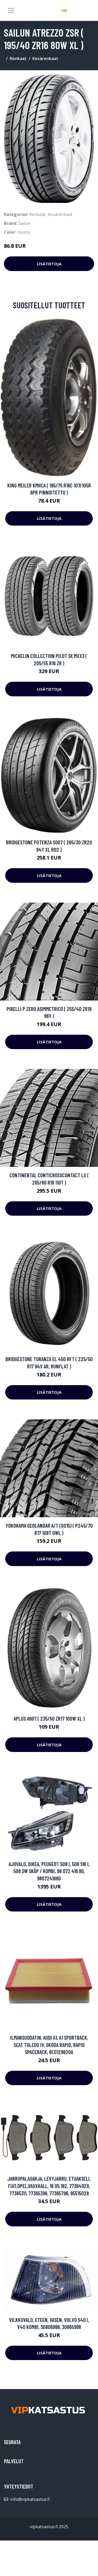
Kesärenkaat (45, 58)
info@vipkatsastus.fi (30, 2499)
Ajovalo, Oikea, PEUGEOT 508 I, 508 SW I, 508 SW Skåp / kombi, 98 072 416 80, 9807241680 (49, 1871)
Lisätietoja (49, 263)
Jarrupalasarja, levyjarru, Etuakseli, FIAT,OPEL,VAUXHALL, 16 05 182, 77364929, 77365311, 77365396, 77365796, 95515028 (49, 2185)
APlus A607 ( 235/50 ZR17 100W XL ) (49, 1718)
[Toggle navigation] (11, 10)
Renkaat (18, 58)
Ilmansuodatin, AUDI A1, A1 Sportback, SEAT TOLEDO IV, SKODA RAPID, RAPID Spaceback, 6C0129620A (49, 2044)
